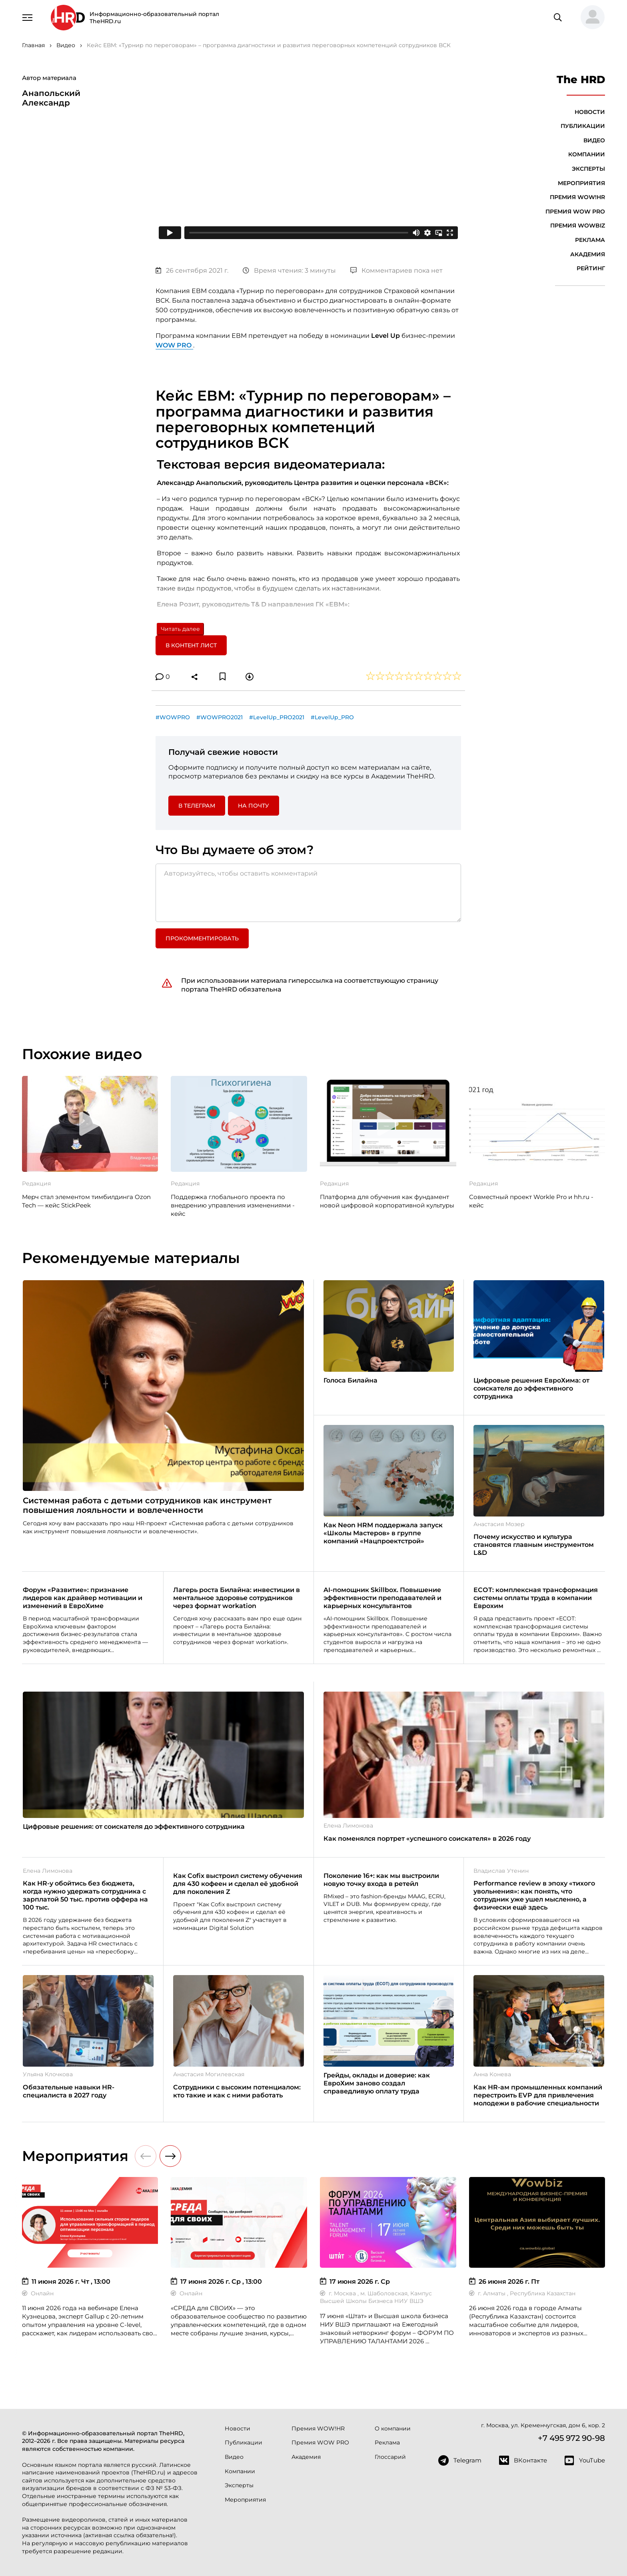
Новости (590, 112)
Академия (587, 254)
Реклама (590, 239)
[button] (589, 18)
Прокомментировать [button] (202, 938)
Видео (594, 140)
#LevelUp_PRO (332, 717)
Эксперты (588, 168)
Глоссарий (390, 2456)
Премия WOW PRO (575, 211)
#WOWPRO (173, 717)
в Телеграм (196, 805)
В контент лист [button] (191, 645)
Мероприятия (581, 183)
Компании (586, 154)
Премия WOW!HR (577, 197)
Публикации (583, 126)
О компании (393, 2428)
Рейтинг (591, 268)
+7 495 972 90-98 (571, 2438)
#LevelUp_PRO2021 (276, 717)
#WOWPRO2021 (219, 717)
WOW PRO (174, 345)
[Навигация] (27, 17)
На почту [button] (253, 805)
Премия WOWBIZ (577, 225)
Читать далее (180, 629)
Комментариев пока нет (396, 270)
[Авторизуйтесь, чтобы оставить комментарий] (308, 893)
